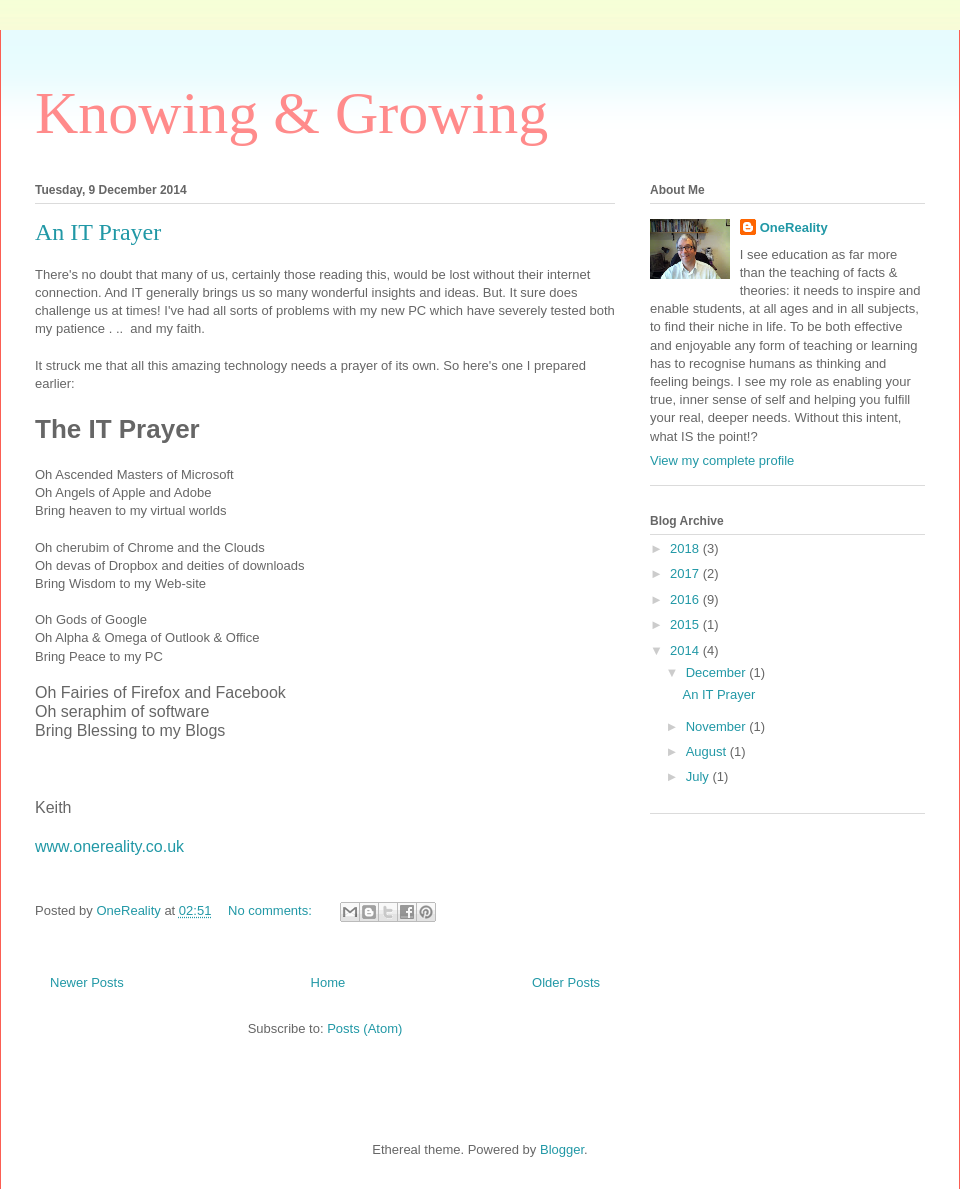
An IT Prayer (98, 232)
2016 (686, 599)
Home (328, 982)
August (708, 751)
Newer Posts (87, 982)
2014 (686, 650)
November (718, 726)
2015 (686, 624)
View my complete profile (722, 460)
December (718, 672)
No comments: (271, 910)
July (699, 776)
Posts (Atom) (364, 1028)
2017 (686, 573)
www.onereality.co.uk (109, 846)
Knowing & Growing (291, 113)
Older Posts (566, 982)
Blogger (562, 1149)
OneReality (794, 227)
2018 (686, 548)
